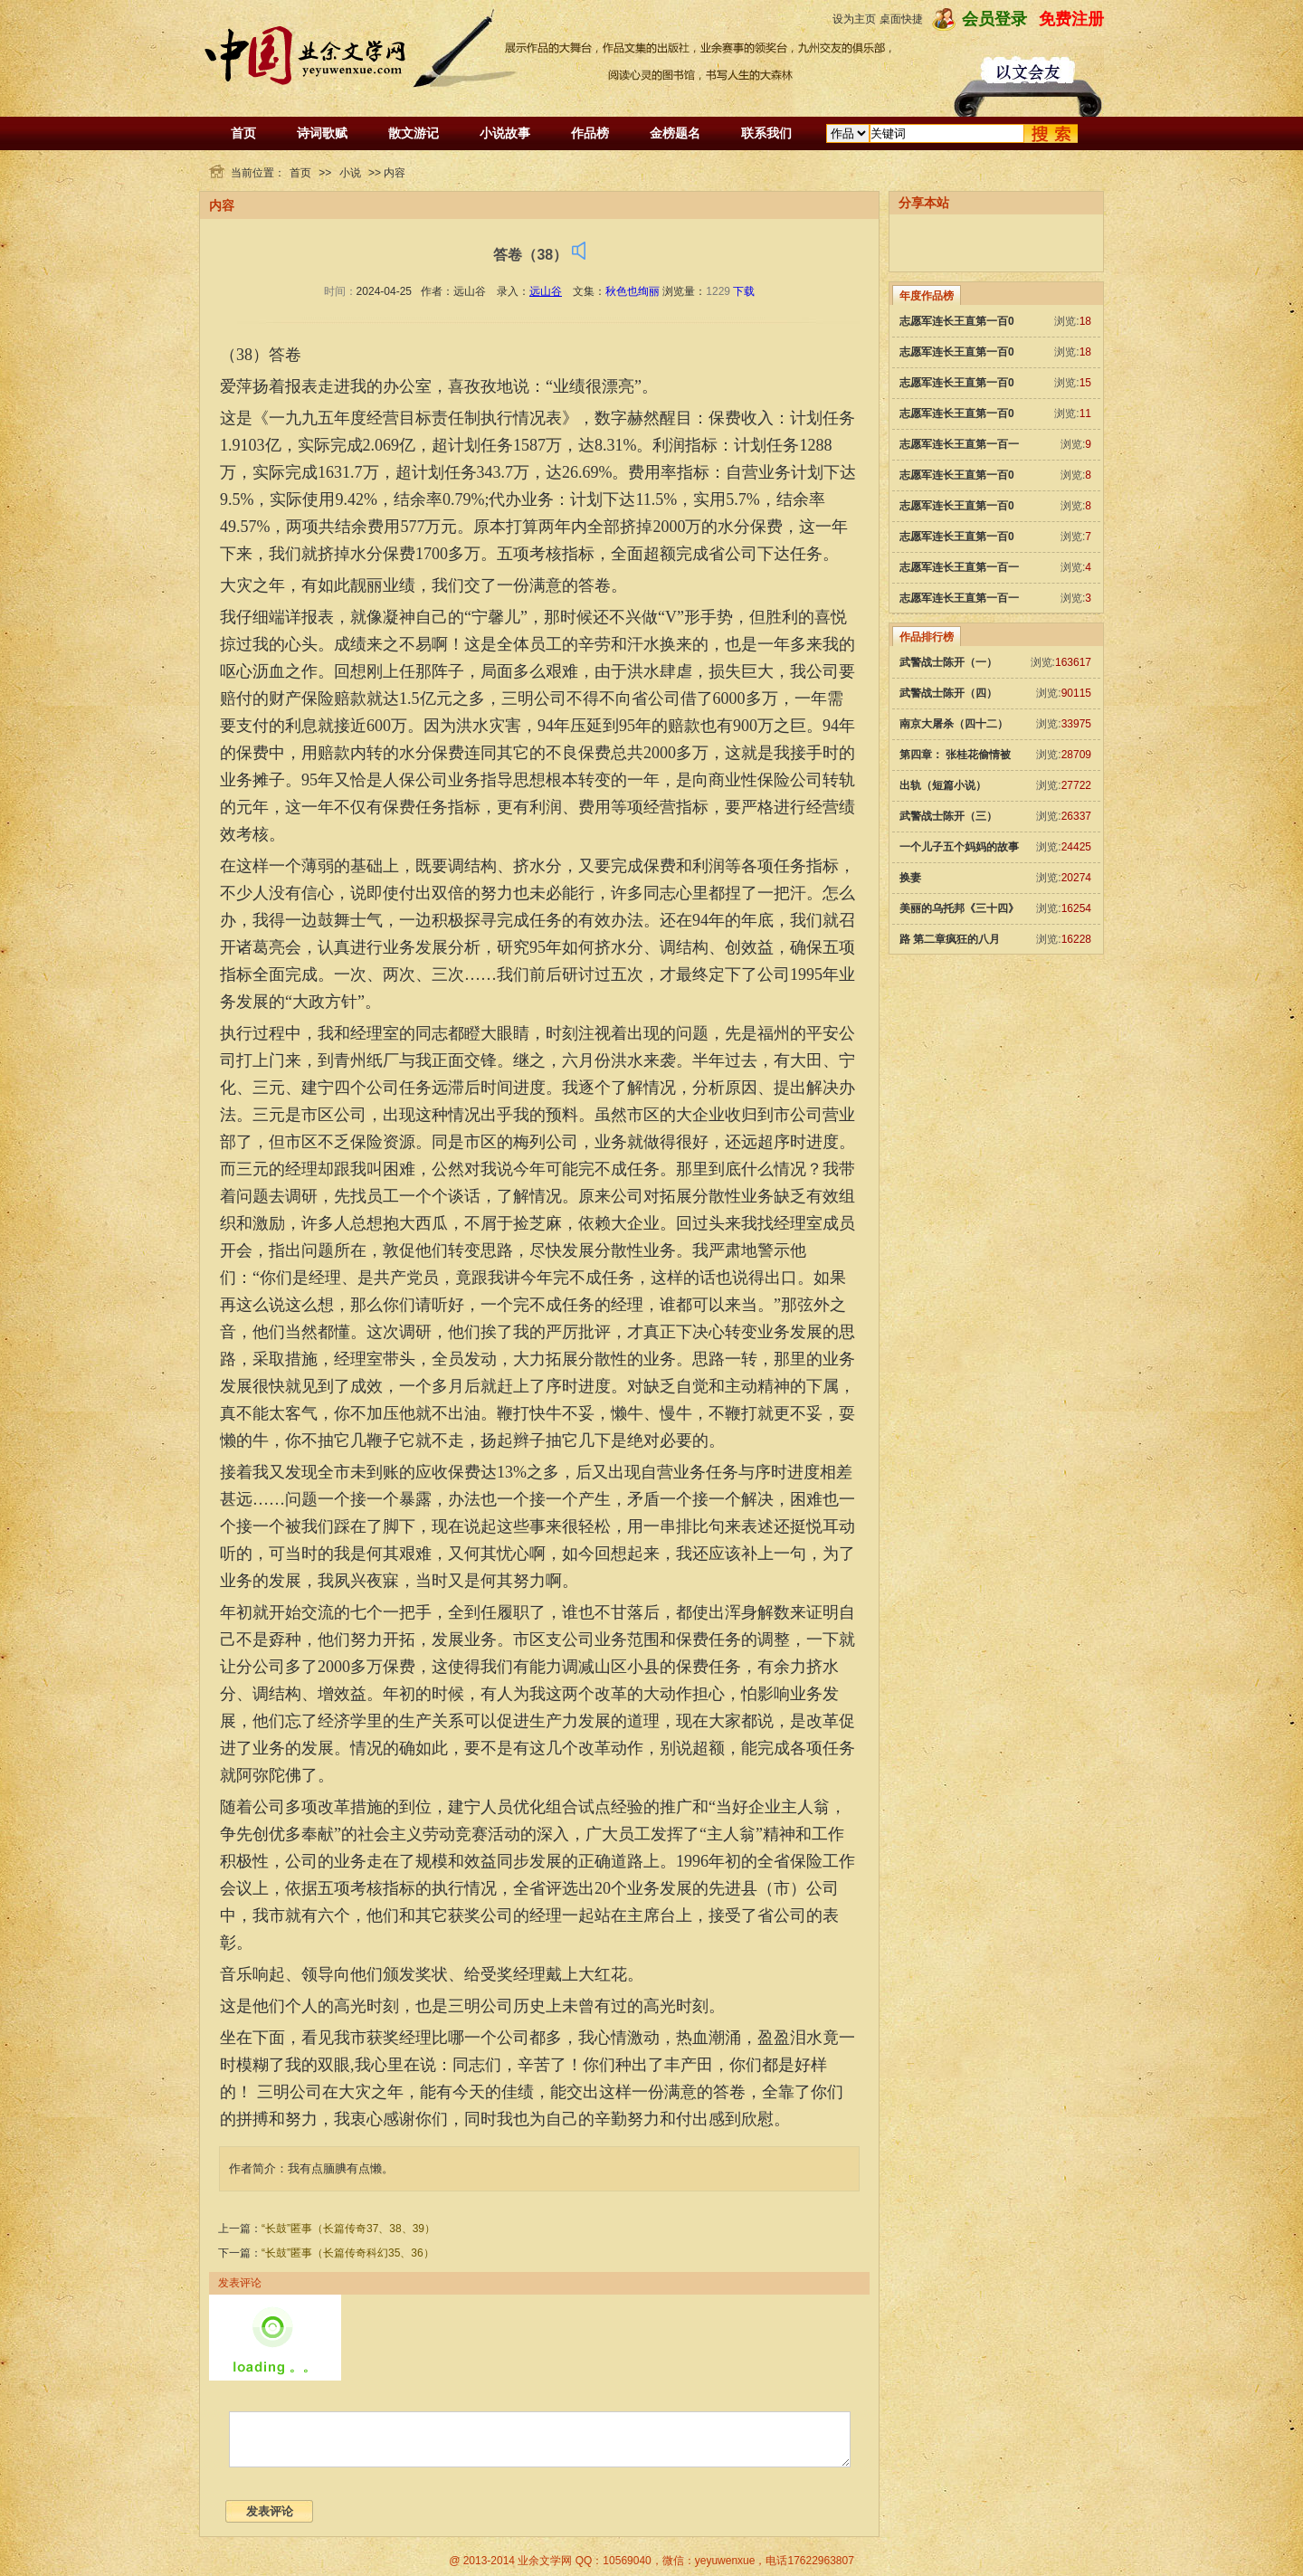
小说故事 (505, 133)
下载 (744, 291)
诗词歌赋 (322, 133)
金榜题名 (675, 133)
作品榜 (590, 133)
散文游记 (413, 133)
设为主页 (854, 19)
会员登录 (994, 19)
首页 (243, 133)
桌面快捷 (901, 19)
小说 (350, 172)
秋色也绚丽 (632, 291)
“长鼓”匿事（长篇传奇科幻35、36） (348, 2253)
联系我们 (766, 133)
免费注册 (1071, 19)
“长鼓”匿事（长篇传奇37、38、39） (348, 2228)
